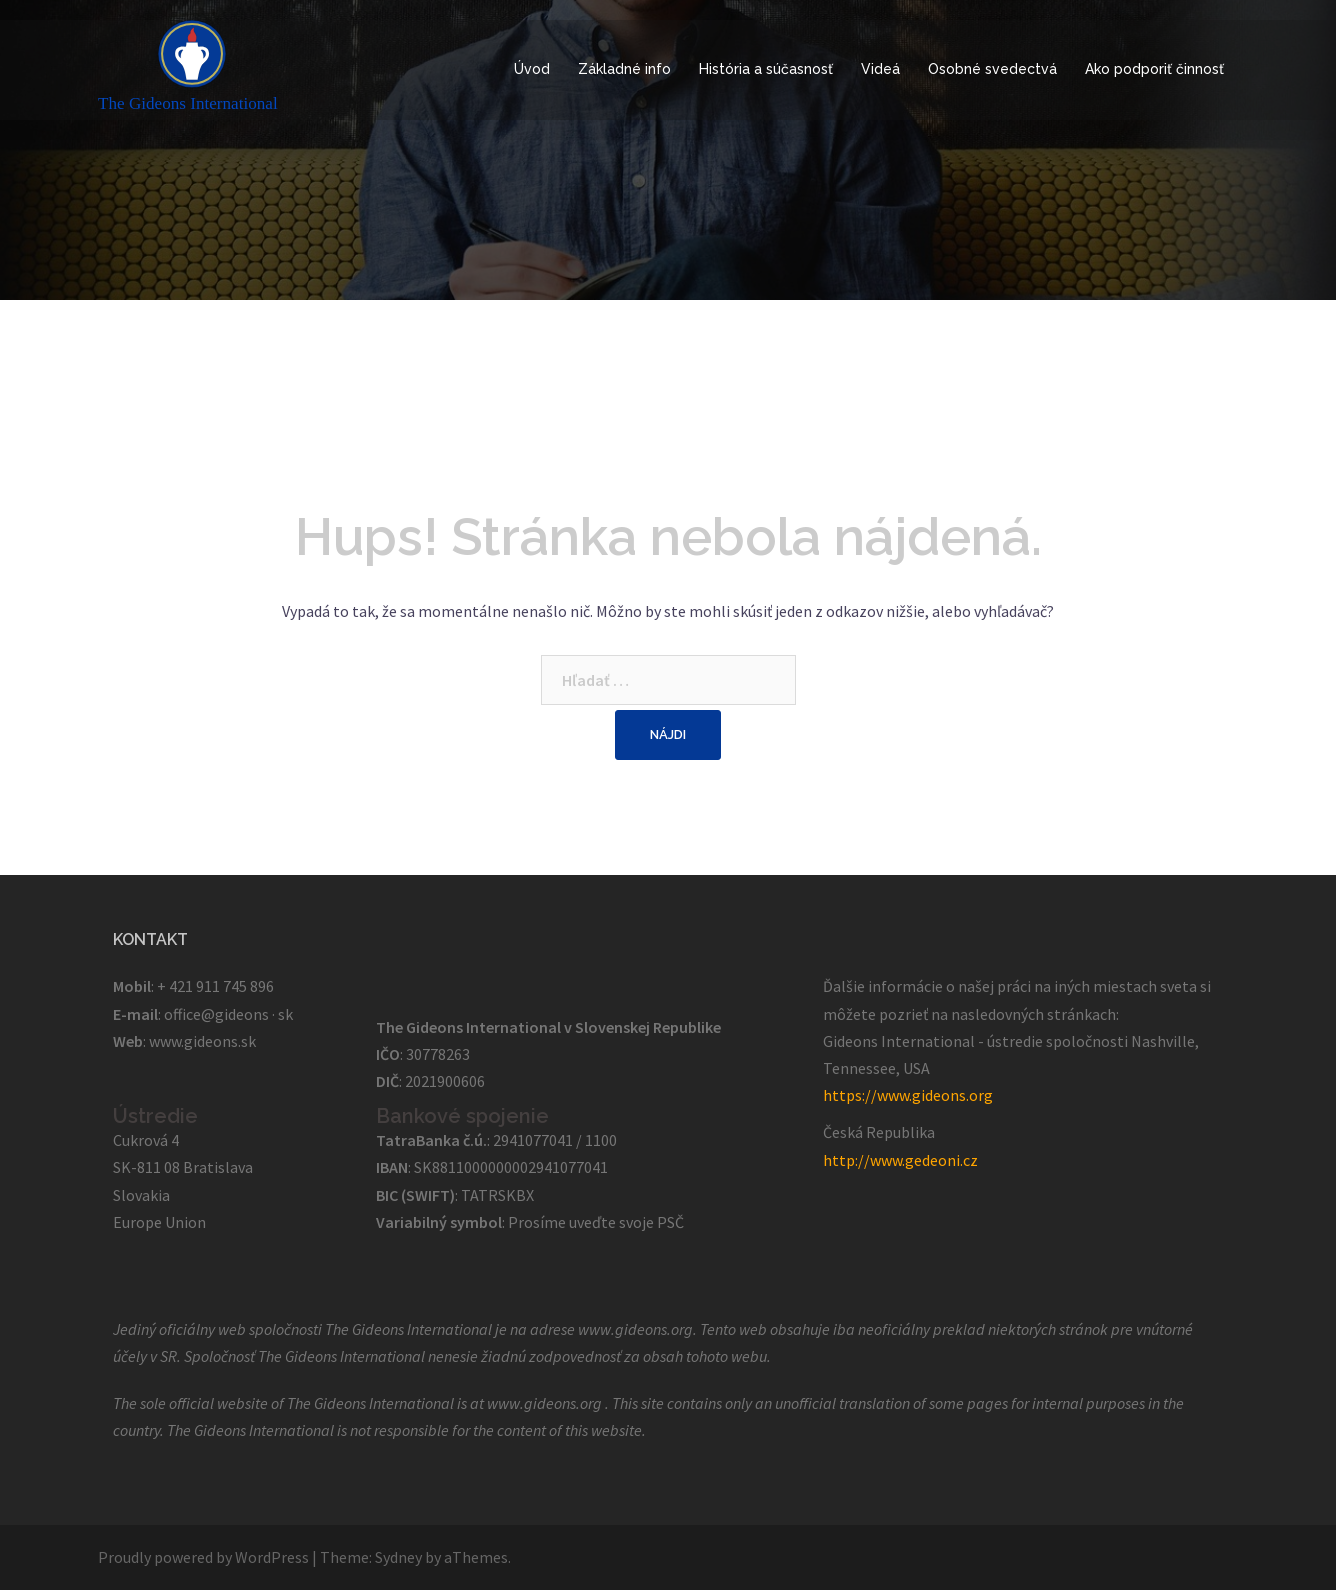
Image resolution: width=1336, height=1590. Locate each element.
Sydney (398, 1557)
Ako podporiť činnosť (1154, 69)
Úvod (532, 69)
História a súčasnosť (766, 69)
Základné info (624, 69)
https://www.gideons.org (908, 1095)
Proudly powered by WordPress (203, 1557)
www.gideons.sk (202, 1041)
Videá (880, 69)
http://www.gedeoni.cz (900, 1160)
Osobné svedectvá (992, 69)
